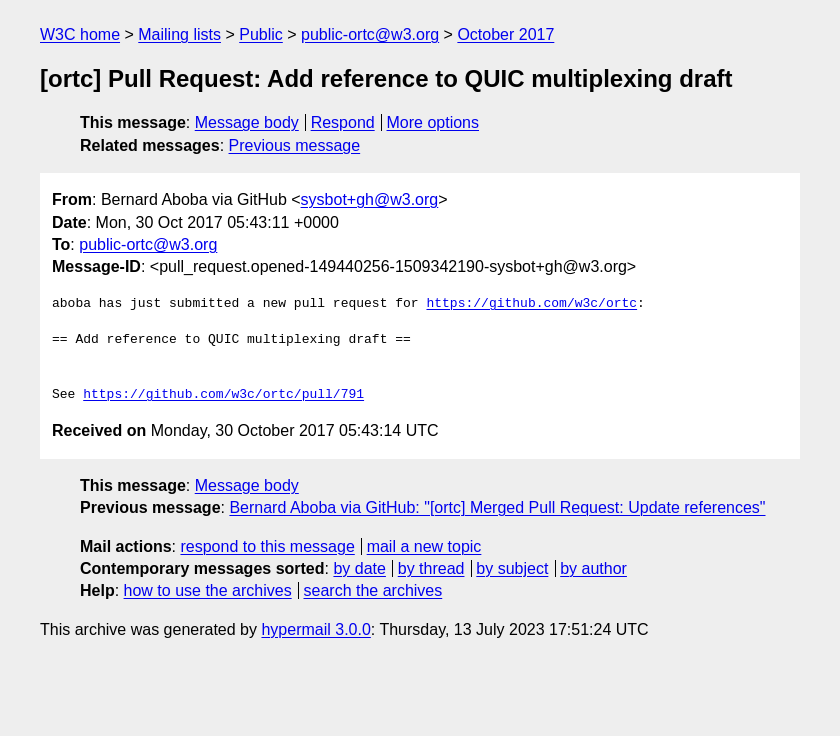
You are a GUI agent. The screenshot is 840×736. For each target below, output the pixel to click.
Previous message (295, 145)
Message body (247, 122)
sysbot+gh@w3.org (370, 199)
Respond (343, 122)
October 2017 (505, 34)
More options (433, 122)
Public (261, 34)
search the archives (373, 590)
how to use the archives (208, 590)
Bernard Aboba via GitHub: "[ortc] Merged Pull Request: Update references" (497, 507)
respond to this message (267, 546)
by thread (431, 568)
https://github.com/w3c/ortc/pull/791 (223, 395)
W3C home (80, 34)
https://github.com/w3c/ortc (531, 304)
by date (359, 568)
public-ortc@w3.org (370, 34)
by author (593, 568)
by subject (512, 568)
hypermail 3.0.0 (315, 629)
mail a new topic (424, 546)
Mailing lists (179, 34)
